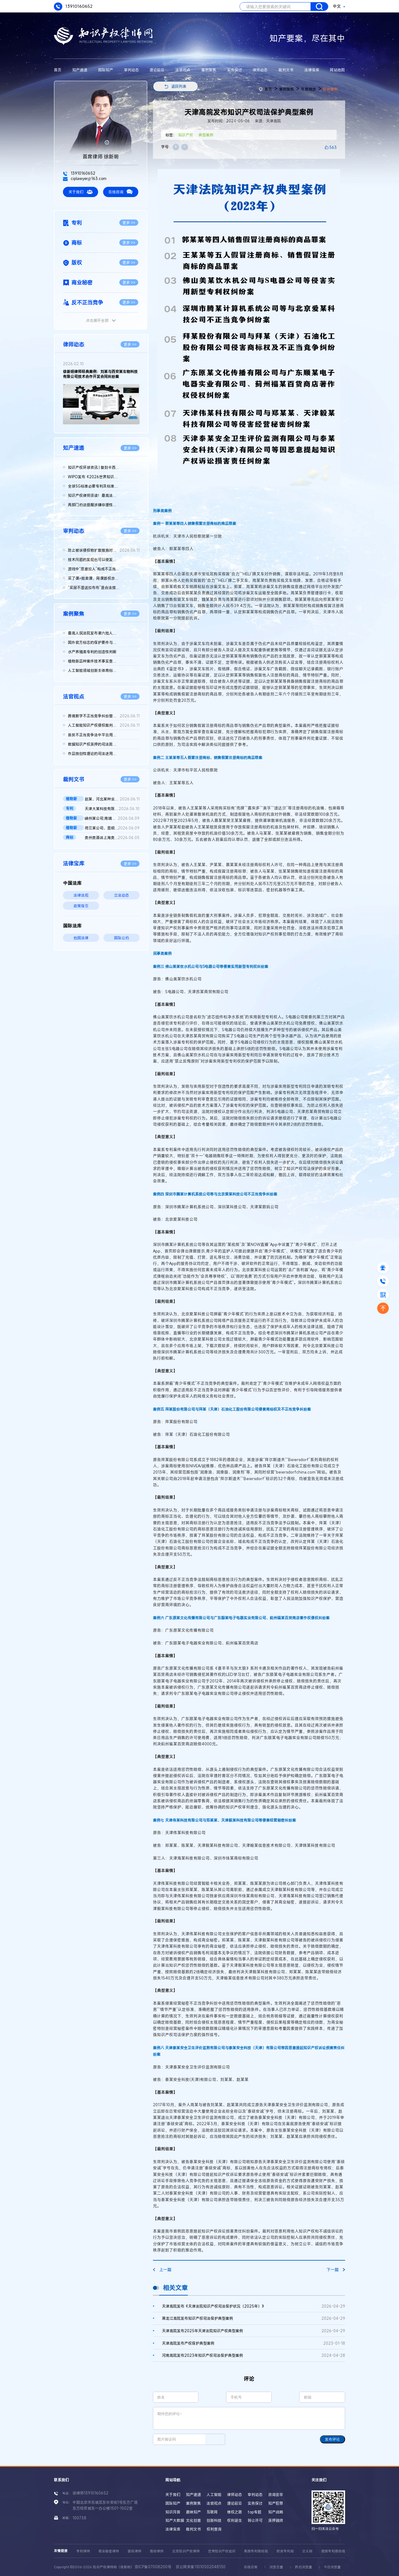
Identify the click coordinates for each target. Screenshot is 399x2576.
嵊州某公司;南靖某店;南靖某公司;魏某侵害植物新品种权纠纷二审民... (112, 818)
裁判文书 (285, 69)
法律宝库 (311, 69)
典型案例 (205, 134)
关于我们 (81, 191)
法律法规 (81, 895)
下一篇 (335, 2269)
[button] (96, 419)
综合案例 (330, 89)
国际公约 (121, 937)
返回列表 (178, 86)
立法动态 (121, 895)
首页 (57, 69)
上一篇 (162, 2269)
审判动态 (131, 69)
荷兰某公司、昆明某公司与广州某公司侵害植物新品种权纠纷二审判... (112, 828)
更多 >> (128, 222)
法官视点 (182, 69)
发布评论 (332, 2439)
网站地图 (337, 69)
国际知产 (105, 69)
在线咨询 (120, 191)
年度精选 (308, 89)
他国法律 (81, 937)
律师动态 (260, 69)
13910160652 (73, 6)
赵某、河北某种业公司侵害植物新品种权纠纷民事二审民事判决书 (112, 799)
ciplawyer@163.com (84, 178)
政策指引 (81, 905)
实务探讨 (234, 69)
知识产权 (185, 134)
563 (333, 147)
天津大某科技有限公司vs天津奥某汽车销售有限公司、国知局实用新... (112, 808)
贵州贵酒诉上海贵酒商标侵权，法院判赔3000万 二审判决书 (112, 837)
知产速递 (79, 69)
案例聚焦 (208, 69)
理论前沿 (157, 69)
